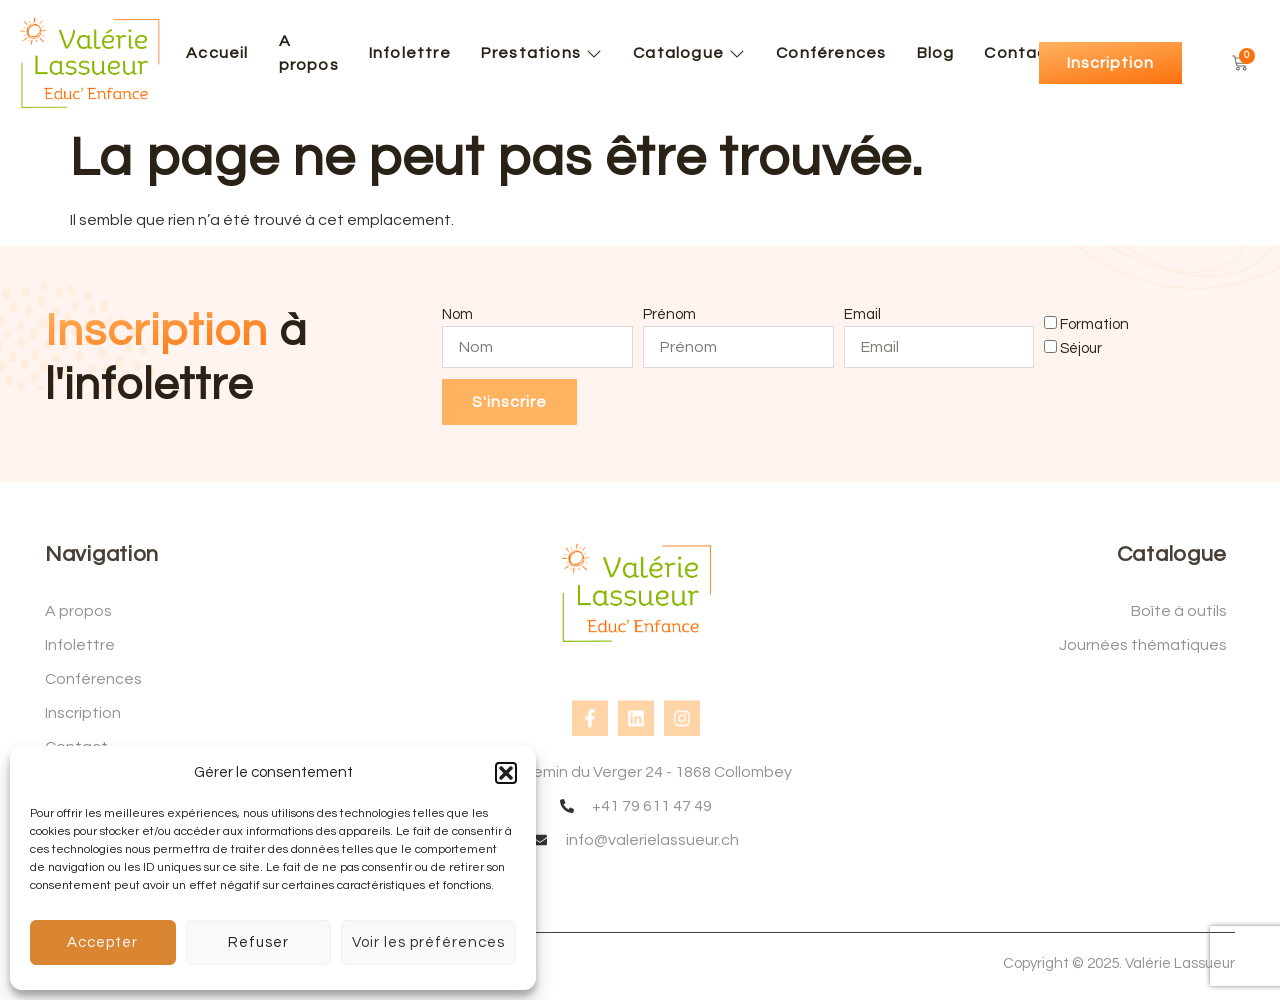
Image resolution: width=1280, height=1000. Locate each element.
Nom (457, 314)
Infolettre (410, 53)
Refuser (258, 942)
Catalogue (689, 53)
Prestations (542, 53)
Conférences (831, 53)
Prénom (669, 314)
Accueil (217, 53)
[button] (506, 773)
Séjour (1081, 348)
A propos (309, 53)
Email (862, 314)
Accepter (102, 942)
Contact (1019, 53)
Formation (1094, 323)
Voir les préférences (428, 942)
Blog (936, 53)
